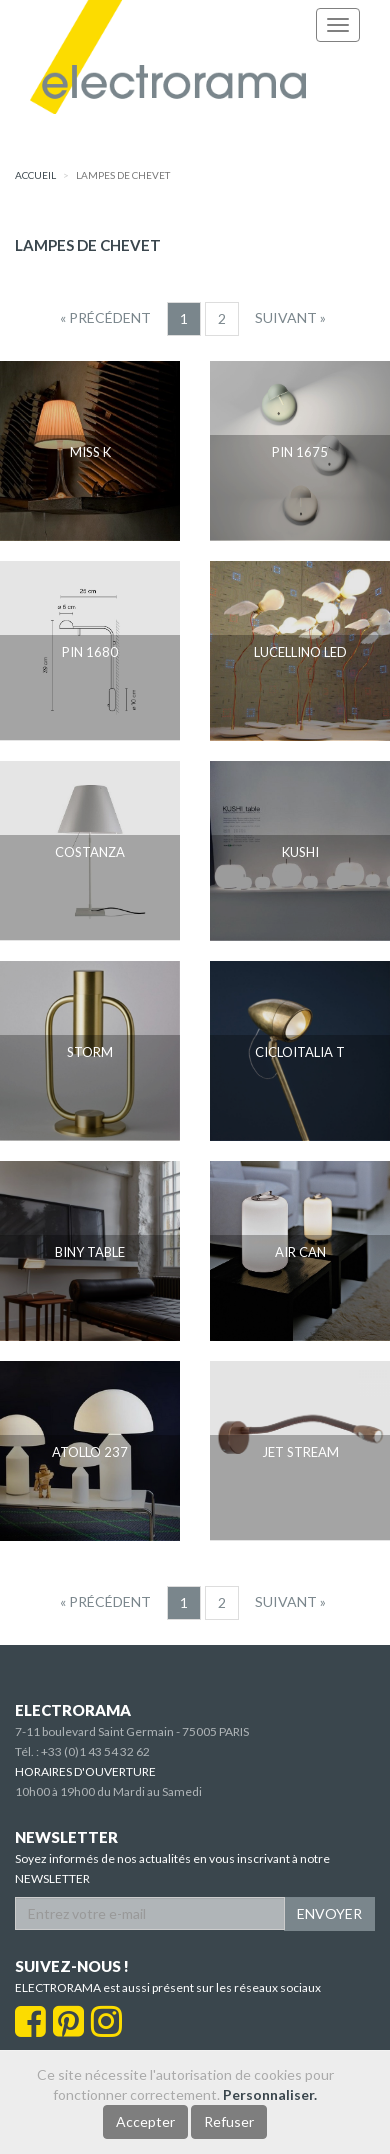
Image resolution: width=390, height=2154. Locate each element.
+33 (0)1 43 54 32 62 (95, 1751)
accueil (35, 175)
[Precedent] (105, 318)
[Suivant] (290, 318)
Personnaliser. (270, 2094)
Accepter (145, 2121)
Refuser (229, 2121)
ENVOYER (329, 1913)
